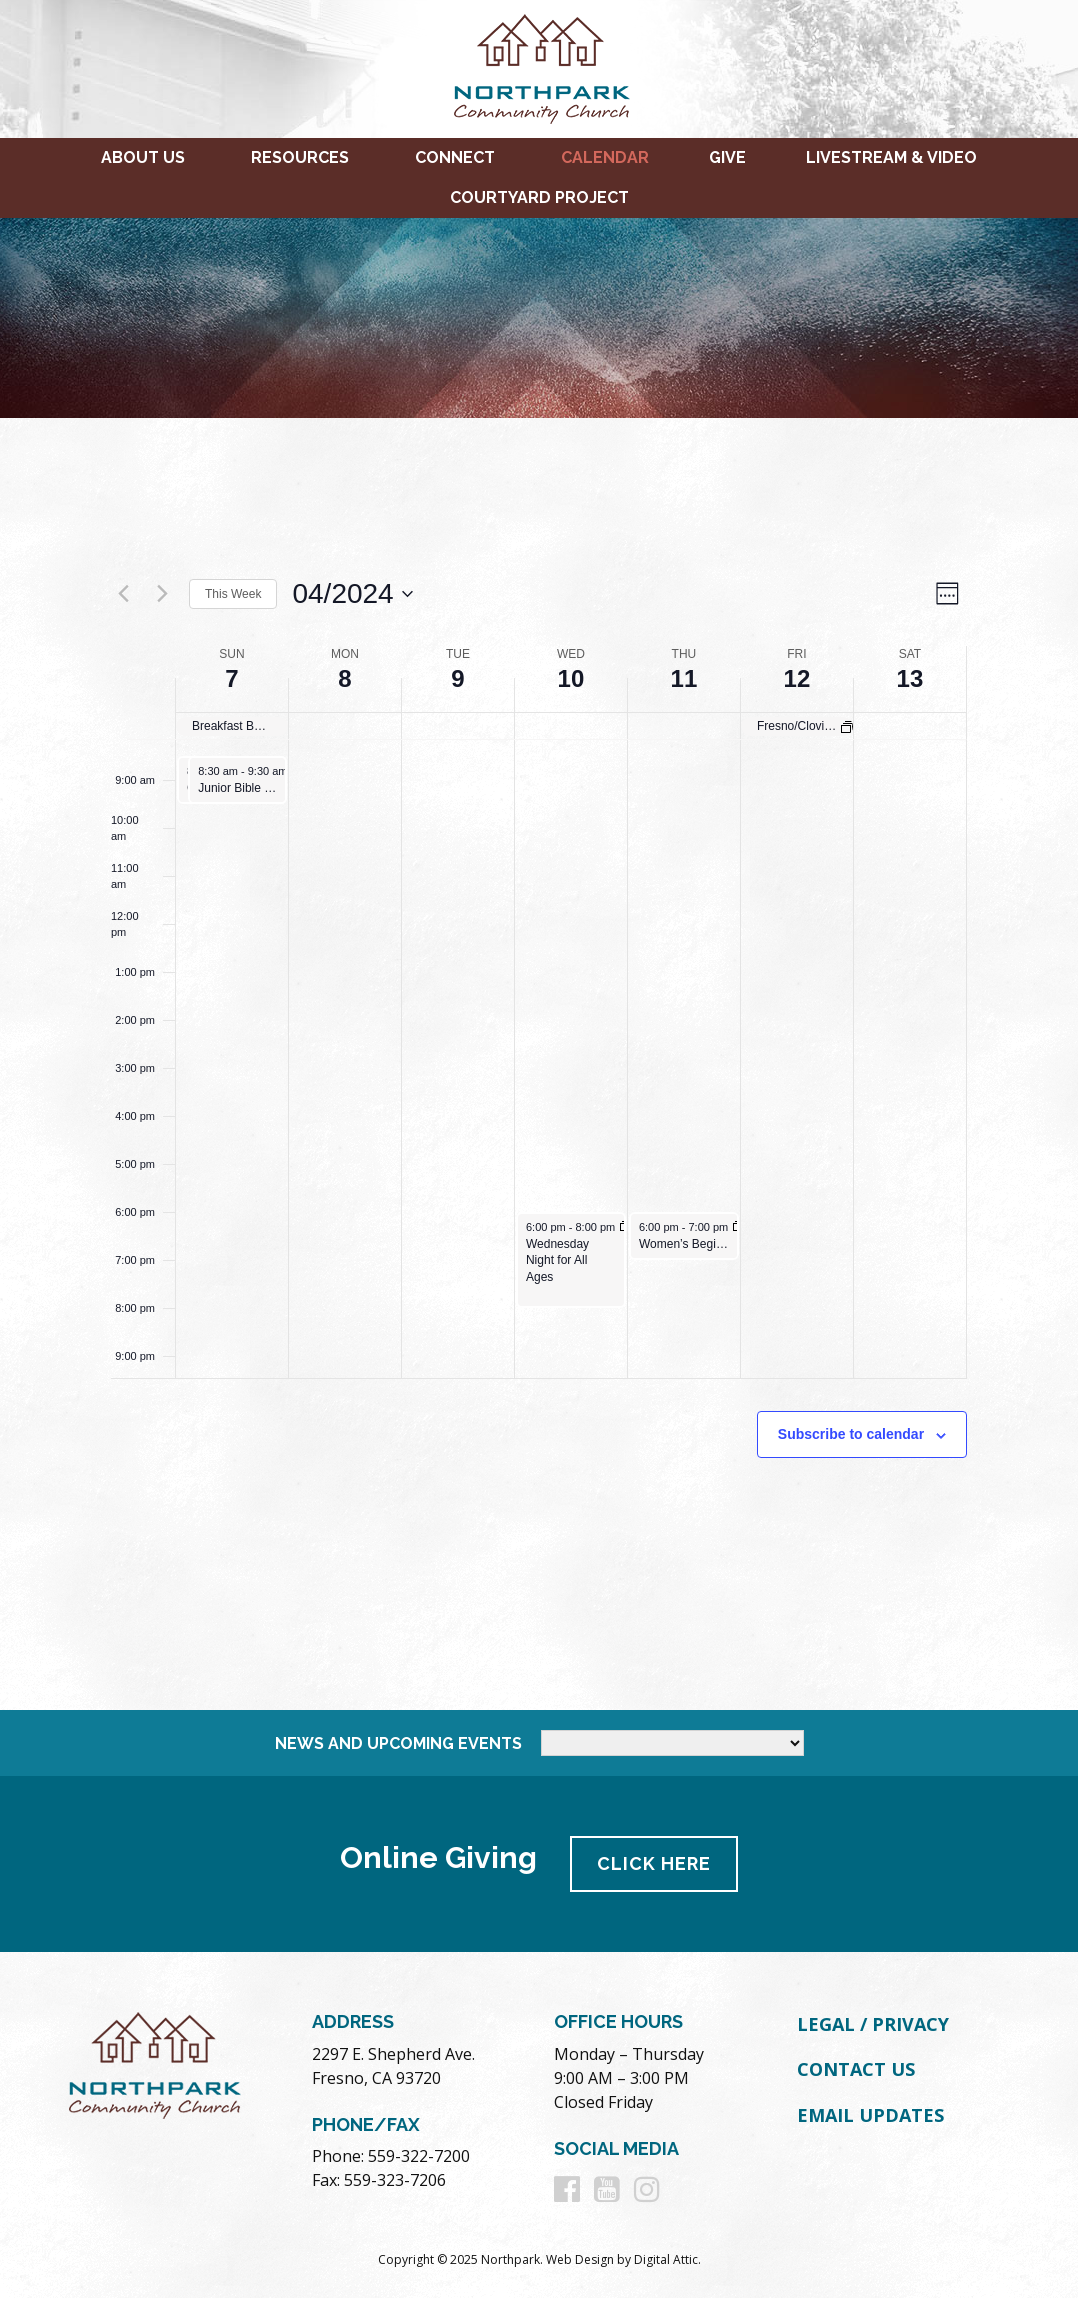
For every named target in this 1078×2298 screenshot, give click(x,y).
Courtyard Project (539, 197)
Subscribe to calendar (851, 1434)
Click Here (655, 1863)
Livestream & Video (891, 157)
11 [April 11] (684, 678)
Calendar (605, 157)
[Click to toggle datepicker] (352, 594)
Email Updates (870, 2115)
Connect (455, 157)
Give (727, 157)
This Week (233, 594)
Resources (300, 157)
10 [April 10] (571, 678)
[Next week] (162, 594)
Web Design (580, 2259)
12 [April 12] (797, 678)
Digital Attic (666, 2259)
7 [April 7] (231, 678)
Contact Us (856, 2069)
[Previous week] (123, 594)
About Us (143, 157)
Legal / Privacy (873, 2024)
